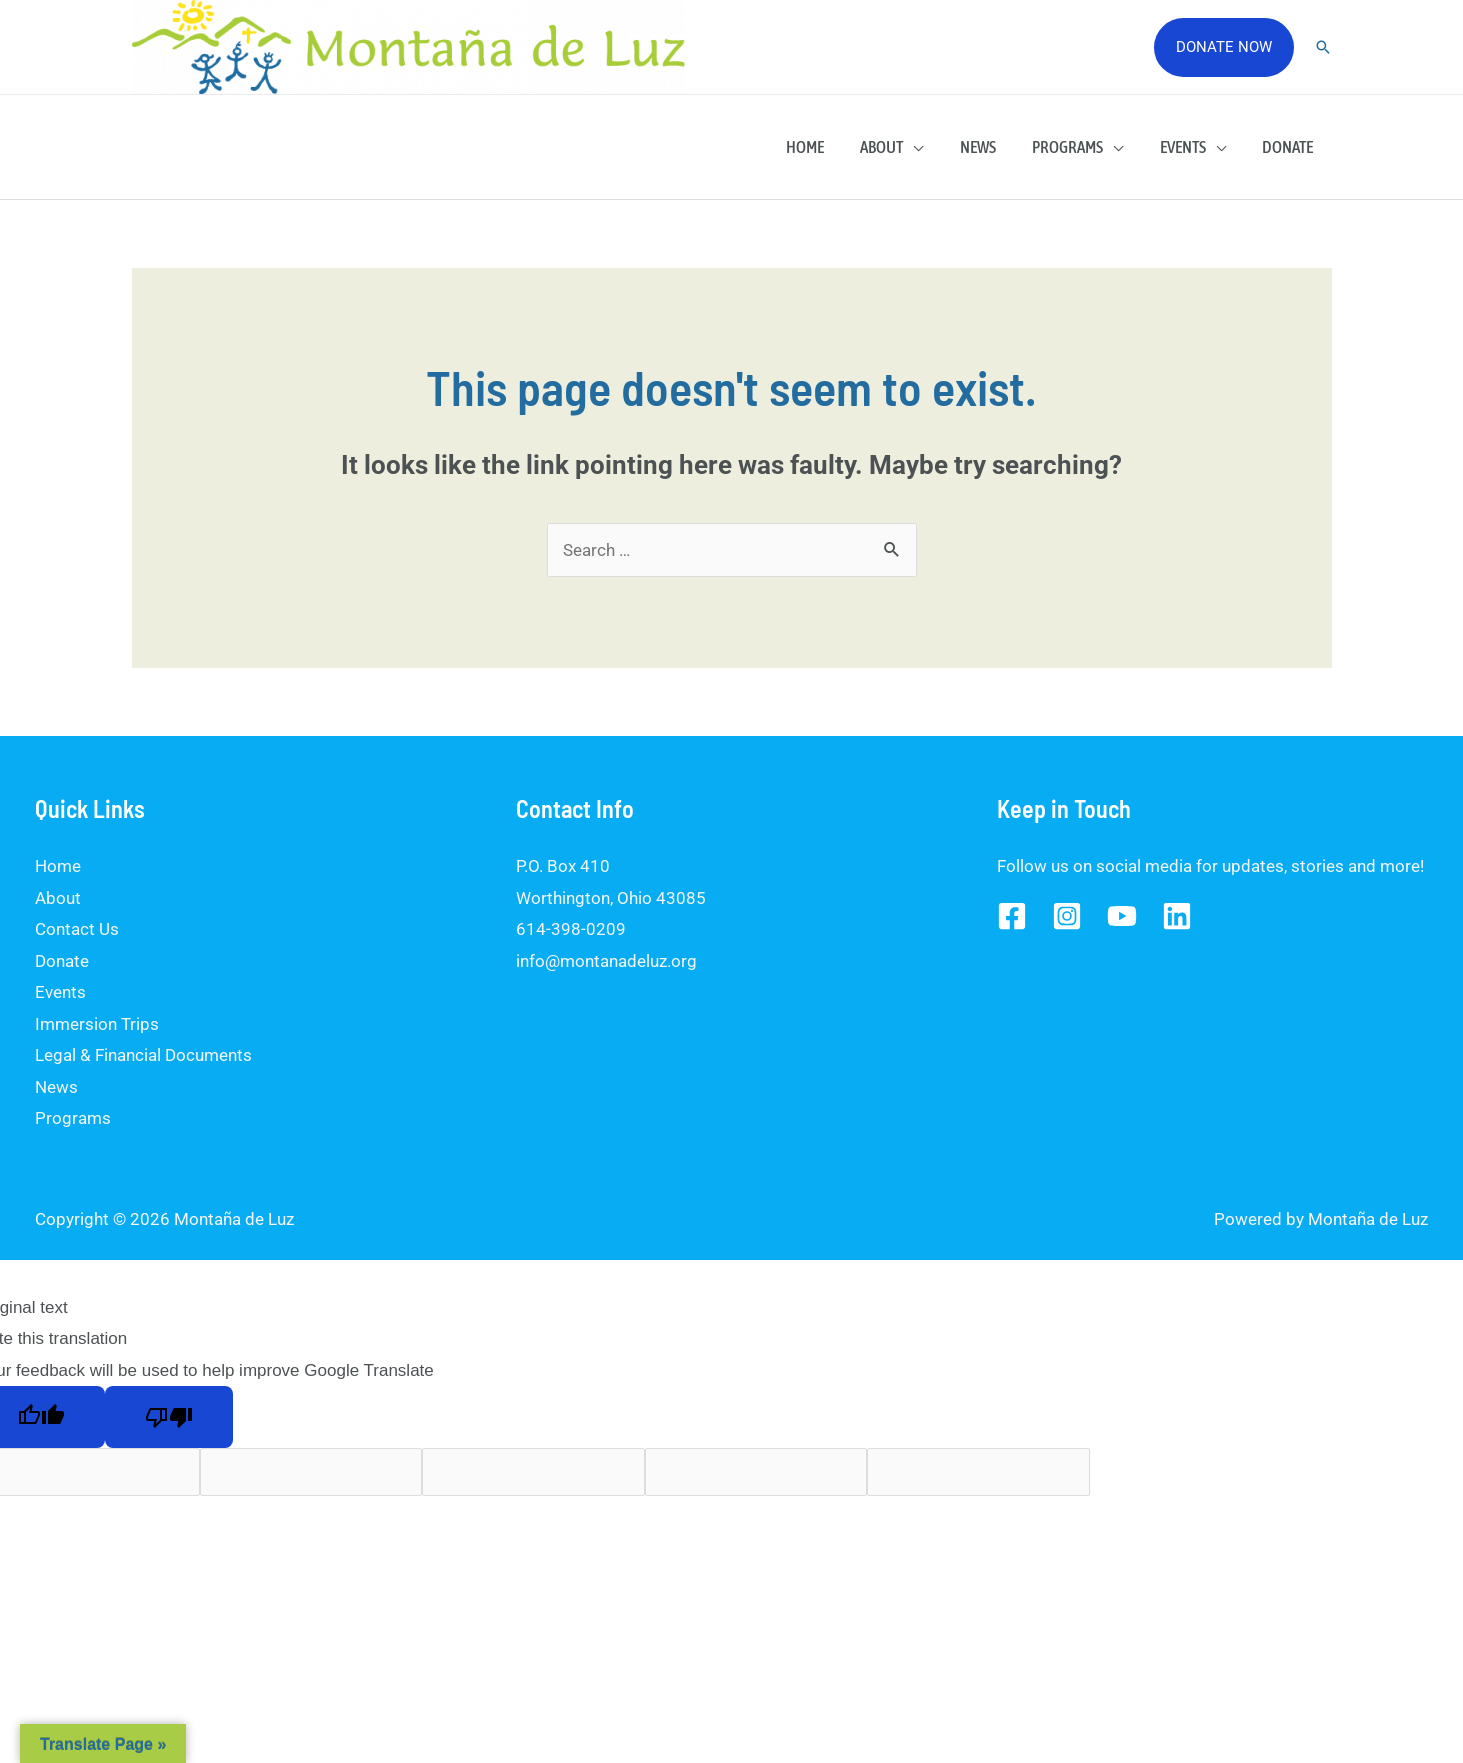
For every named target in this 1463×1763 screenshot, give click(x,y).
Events (1187, 147)
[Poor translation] (169, 1417)
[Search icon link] (1323, 47)
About (893, 147)
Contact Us (77, 929)
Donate (1289, 147)
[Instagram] (1067, 916)
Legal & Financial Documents (143, 1055)
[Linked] (1177, 916)
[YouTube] (1122, 916)
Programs (1074, 147)
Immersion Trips (97, 1024)
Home (819, 147)
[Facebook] (1012, 916)
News (987, 147)
